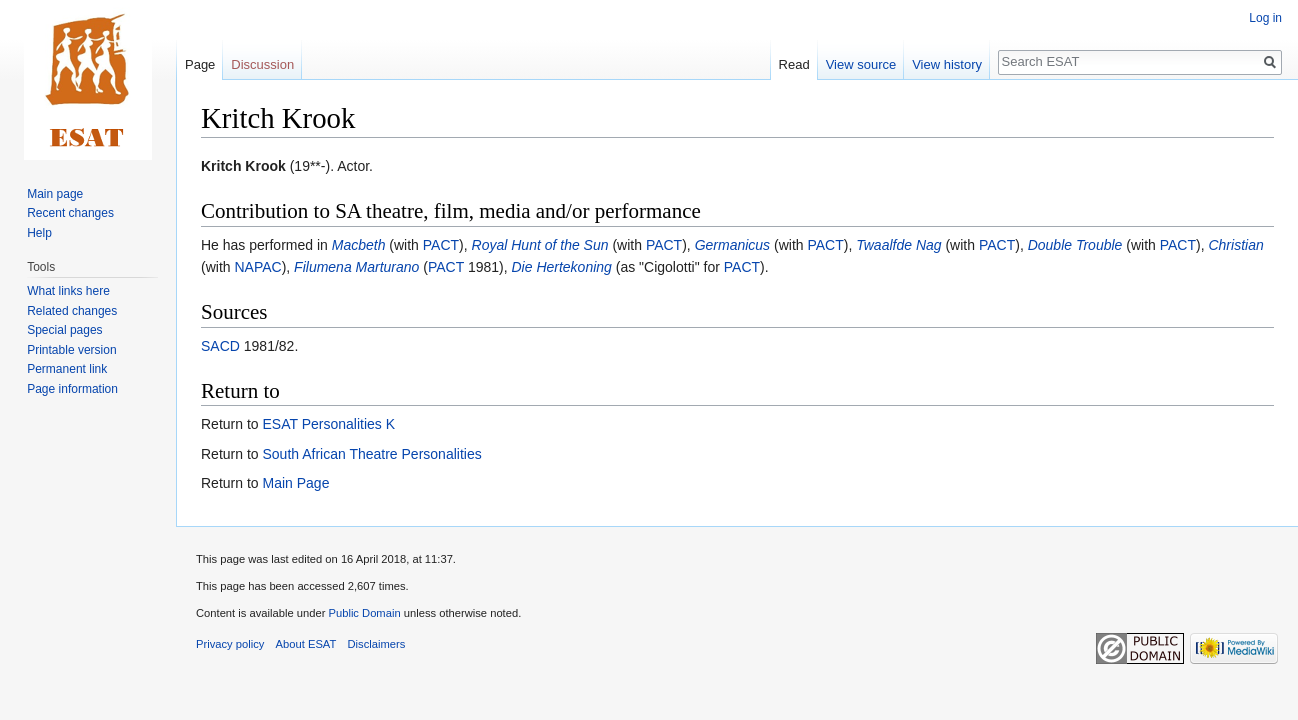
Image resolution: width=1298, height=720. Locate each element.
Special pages (64, 330)
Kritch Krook (243, 166)
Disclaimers (377, 644)
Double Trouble (1075, 245)
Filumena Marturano (356, 267)
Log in (1265, 18)
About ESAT (306, 644)
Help (39, 233)
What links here (68, 291)
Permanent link (67, 369)
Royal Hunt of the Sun (540, 245)
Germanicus (732, 245)
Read (794, 64)
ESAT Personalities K (328, 424)
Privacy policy (230, 644)
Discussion (262, 64)
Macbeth (359, 245)
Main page (55, 194)
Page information (72, 389)
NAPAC (257, 267)
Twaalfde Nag (898, 245)
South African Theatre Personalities (371, 454)
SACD (220, 346)
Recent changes (70, 213)
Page (200, 64)
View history (947, 64)
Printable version (71, 350)
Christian (1235, 245)
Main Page (295, 483)
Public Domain (364, 613)
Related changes (72, 311)
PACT (441, 245)
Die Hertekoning (561, 267)
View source (861, 64)
